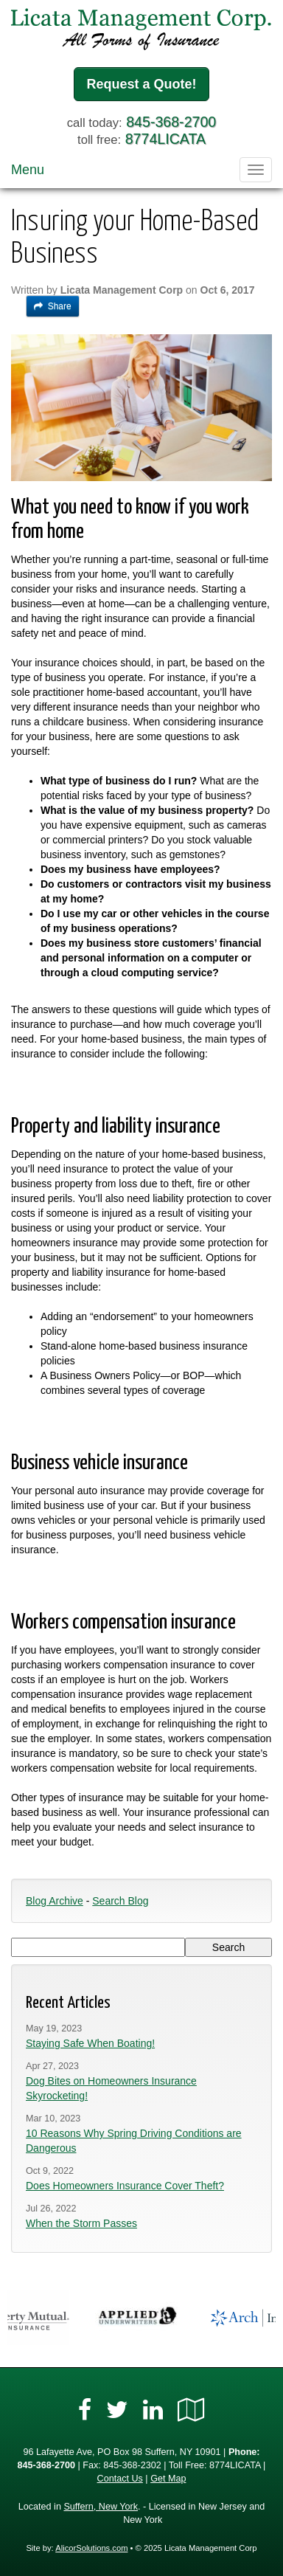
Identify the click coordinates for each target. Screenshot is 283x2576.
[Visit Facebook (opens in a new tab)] (85, 2410)
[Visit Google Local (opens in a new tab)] (191, 2410)
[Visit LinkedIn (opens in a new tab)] (153, 2410)
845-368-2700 (171, 122)
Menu (27, 169)
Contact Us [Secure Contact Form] (120, 2478)
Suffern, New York (100, 2506)
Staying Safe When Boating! (90, 2043)
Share (52, 306)
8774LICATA (165, 139)
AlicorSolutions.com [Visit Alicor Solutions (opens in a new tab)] (91, 2548)
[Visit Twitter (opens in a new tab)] (117, 2410)
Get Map (168, 2478)
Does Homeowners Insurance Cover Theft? (125, 2186)
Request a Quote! (141, 84)
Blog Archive (54, 1901)
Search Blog (120, 1901)
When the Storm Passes (81, 2223)
